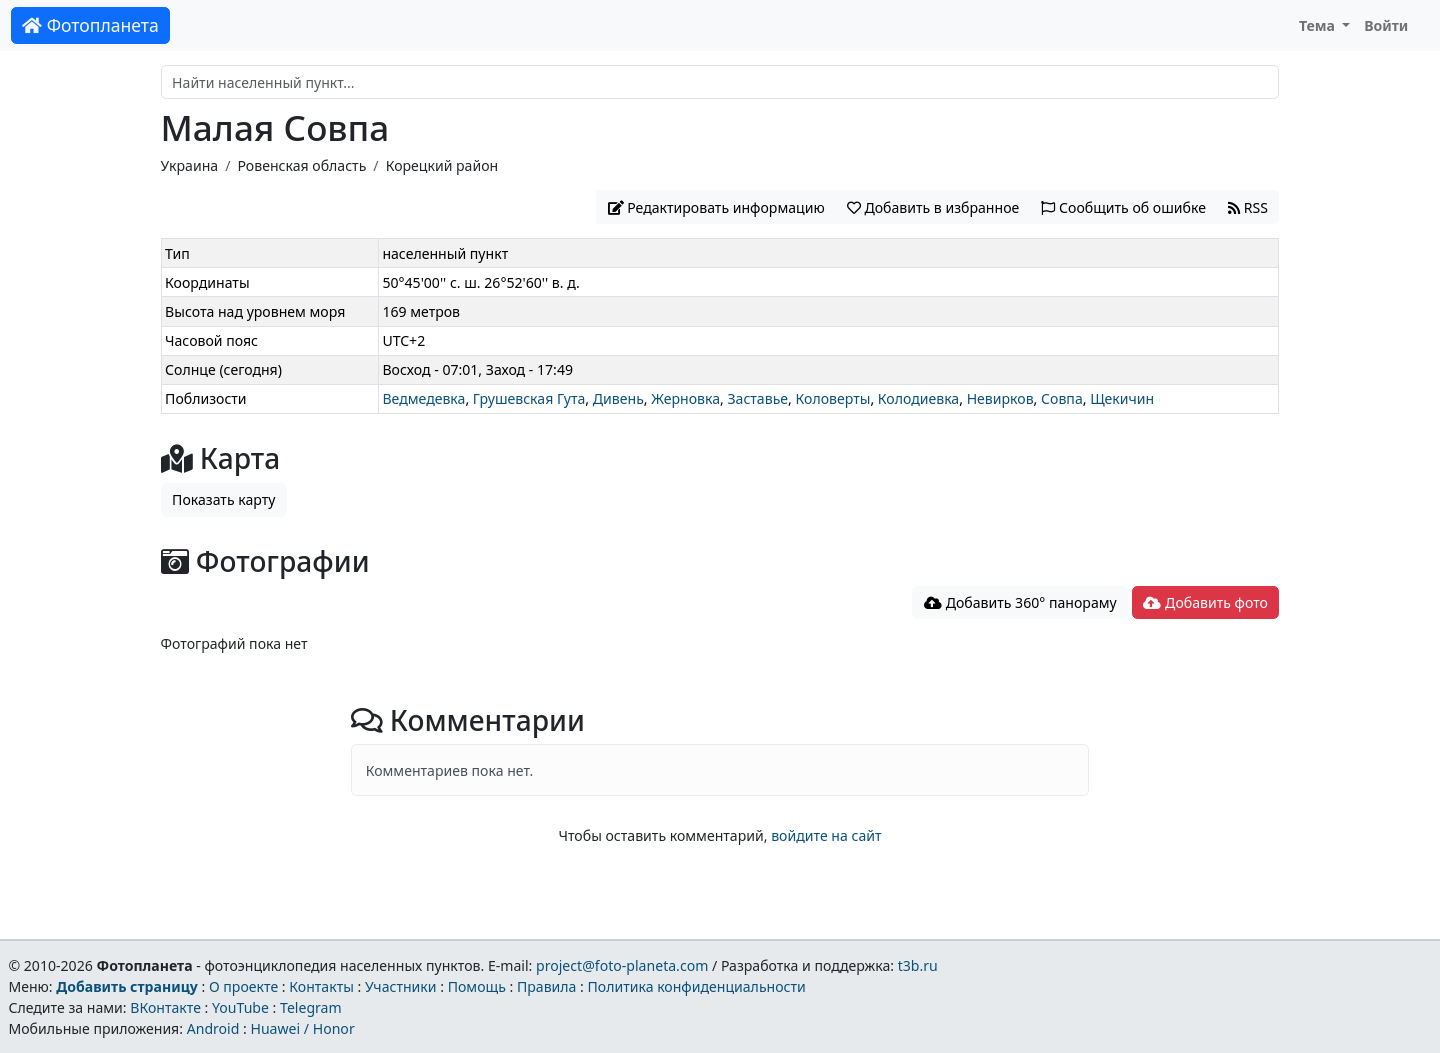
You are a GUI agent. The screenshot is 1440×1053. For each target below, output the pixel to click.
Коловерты (833, 398)
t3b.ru (918, 965)
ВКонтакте (165, 1007)
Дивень (618, 398)
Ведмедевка (423, 398)
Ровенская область (301, 165)
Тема (1319, 25)
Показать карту (223, 499)
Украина (190, 165)
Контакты (321, 986)
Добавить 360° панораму (1020, 602)
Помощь (477, 986)
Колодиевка (918, 398)
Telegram (311, 1007)
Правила (546, 986)
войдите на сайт (826, 835)
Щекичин (1122, 398)
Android (213, 1028)
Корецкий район (442, 165)
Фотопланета (90, 25)
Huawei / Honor (302, 1028)
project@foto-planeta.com (622, 965)
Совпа (1062, 398)
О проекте (243, 986)
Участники (401, 986)
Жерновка (685, 398)
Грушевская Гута (529, 398)
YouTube (240, 1007)
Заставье (757, 398)
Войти (1386, 25)
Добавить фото (1205, 602)
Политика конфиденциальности (697, 986)
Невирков (1000, 398)
